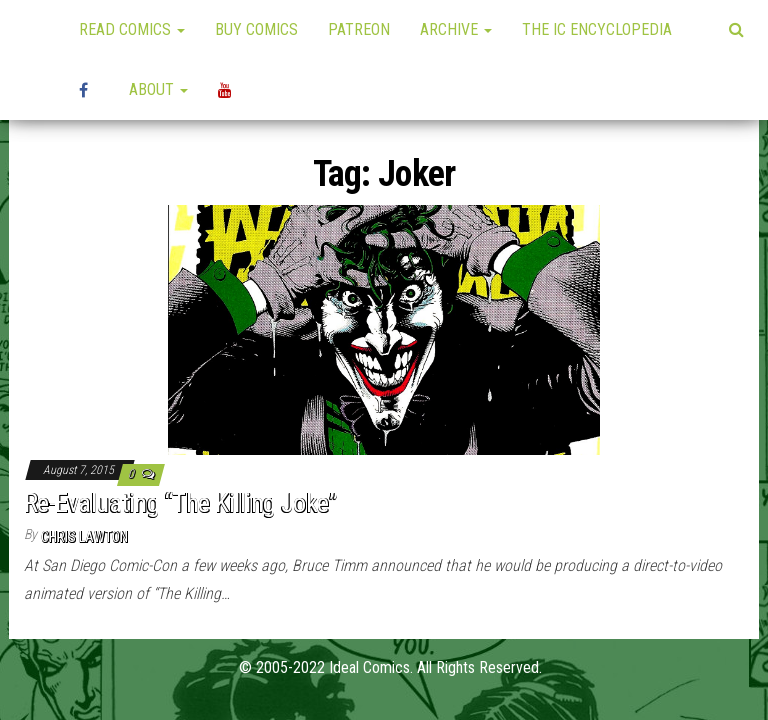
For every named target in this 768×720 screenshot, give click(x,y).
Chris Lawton (84, 537)
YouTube (228, 90)
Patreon (359, 29)
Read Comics (132, 29)
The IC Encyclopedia (597, 29)
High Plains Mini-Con (89, 90)
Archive (456, 29)
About (158, 89)
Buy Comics (256, 29)
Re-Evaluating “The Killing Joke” (180, 503)
